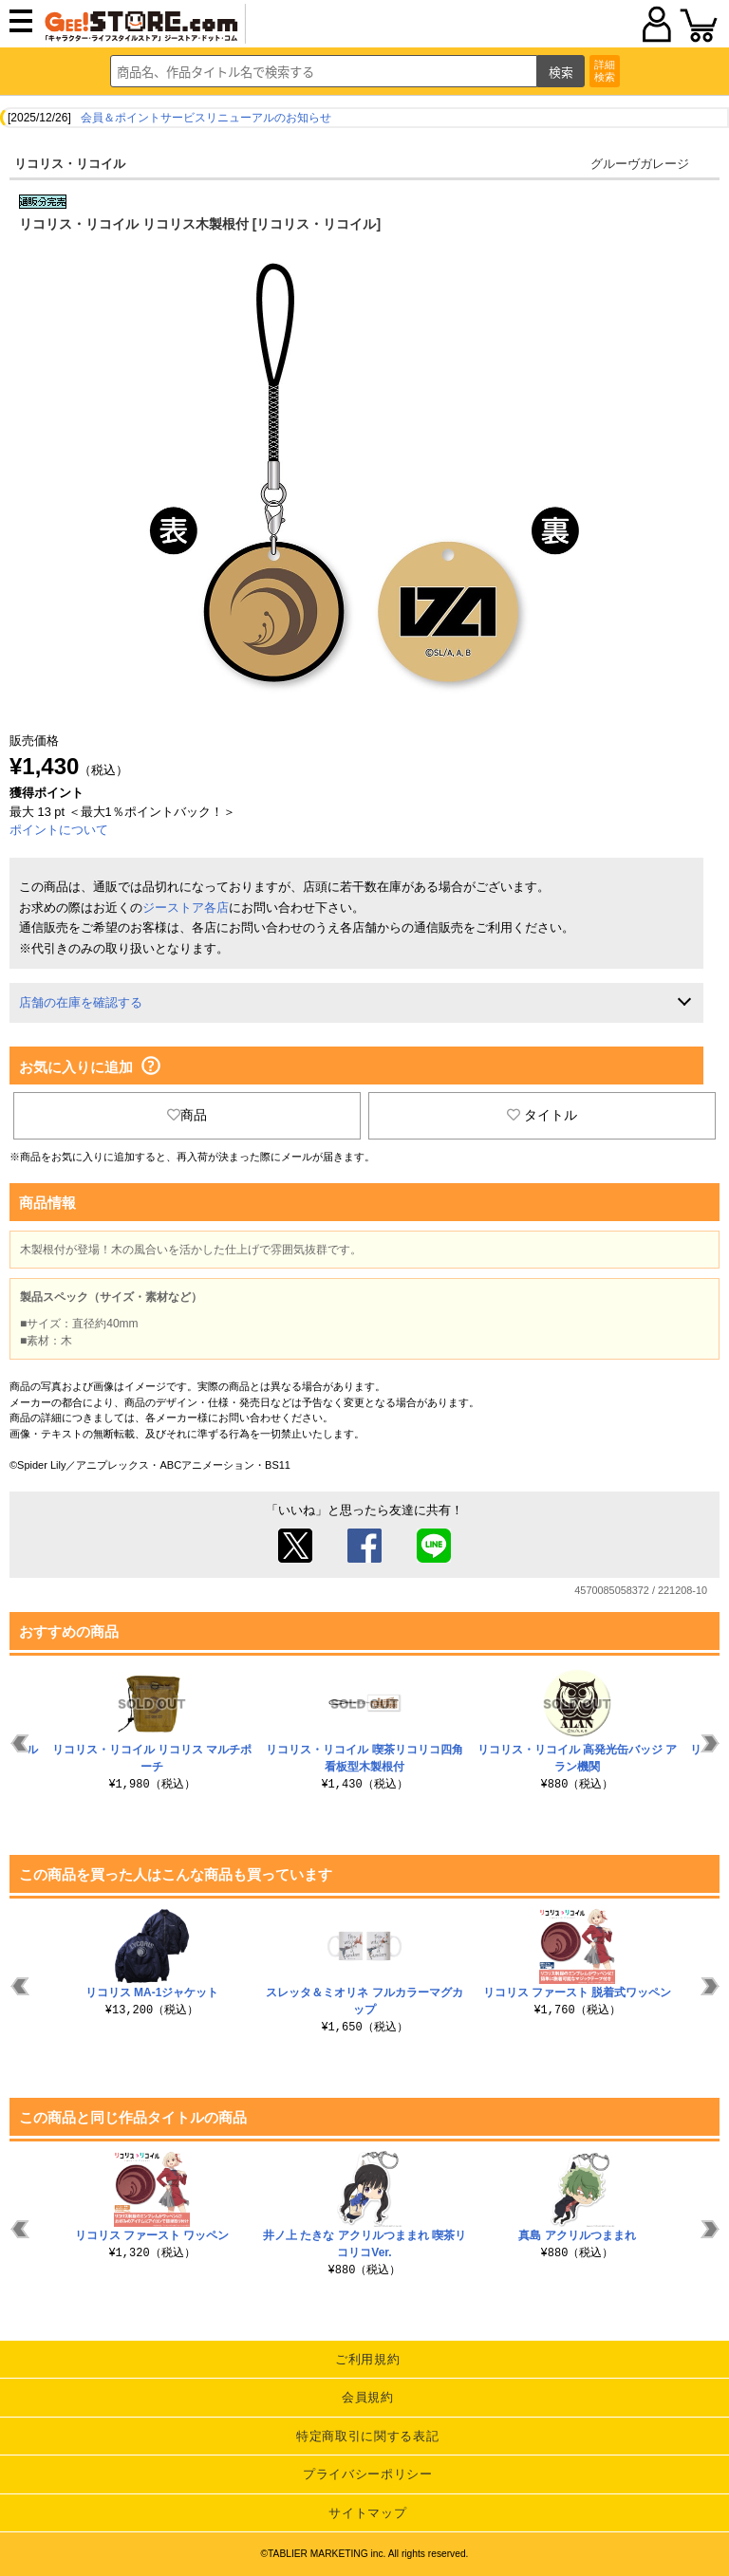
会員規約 (368, 2397)
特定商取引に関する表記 (367, 2436)
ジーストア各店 (185, 907)
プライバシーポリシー (368, 2474)
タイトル (542, 1114)
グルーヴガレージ (639, 164)
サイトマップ (367, 2513)
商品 (187, 1114)
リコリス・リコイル (69, 164)
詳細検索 (604, 71)
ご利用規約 (367, 2359)
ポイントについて (58, 830)
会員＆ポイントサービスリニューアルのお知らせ (206, 117)
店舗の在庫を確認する (80, 1002)
